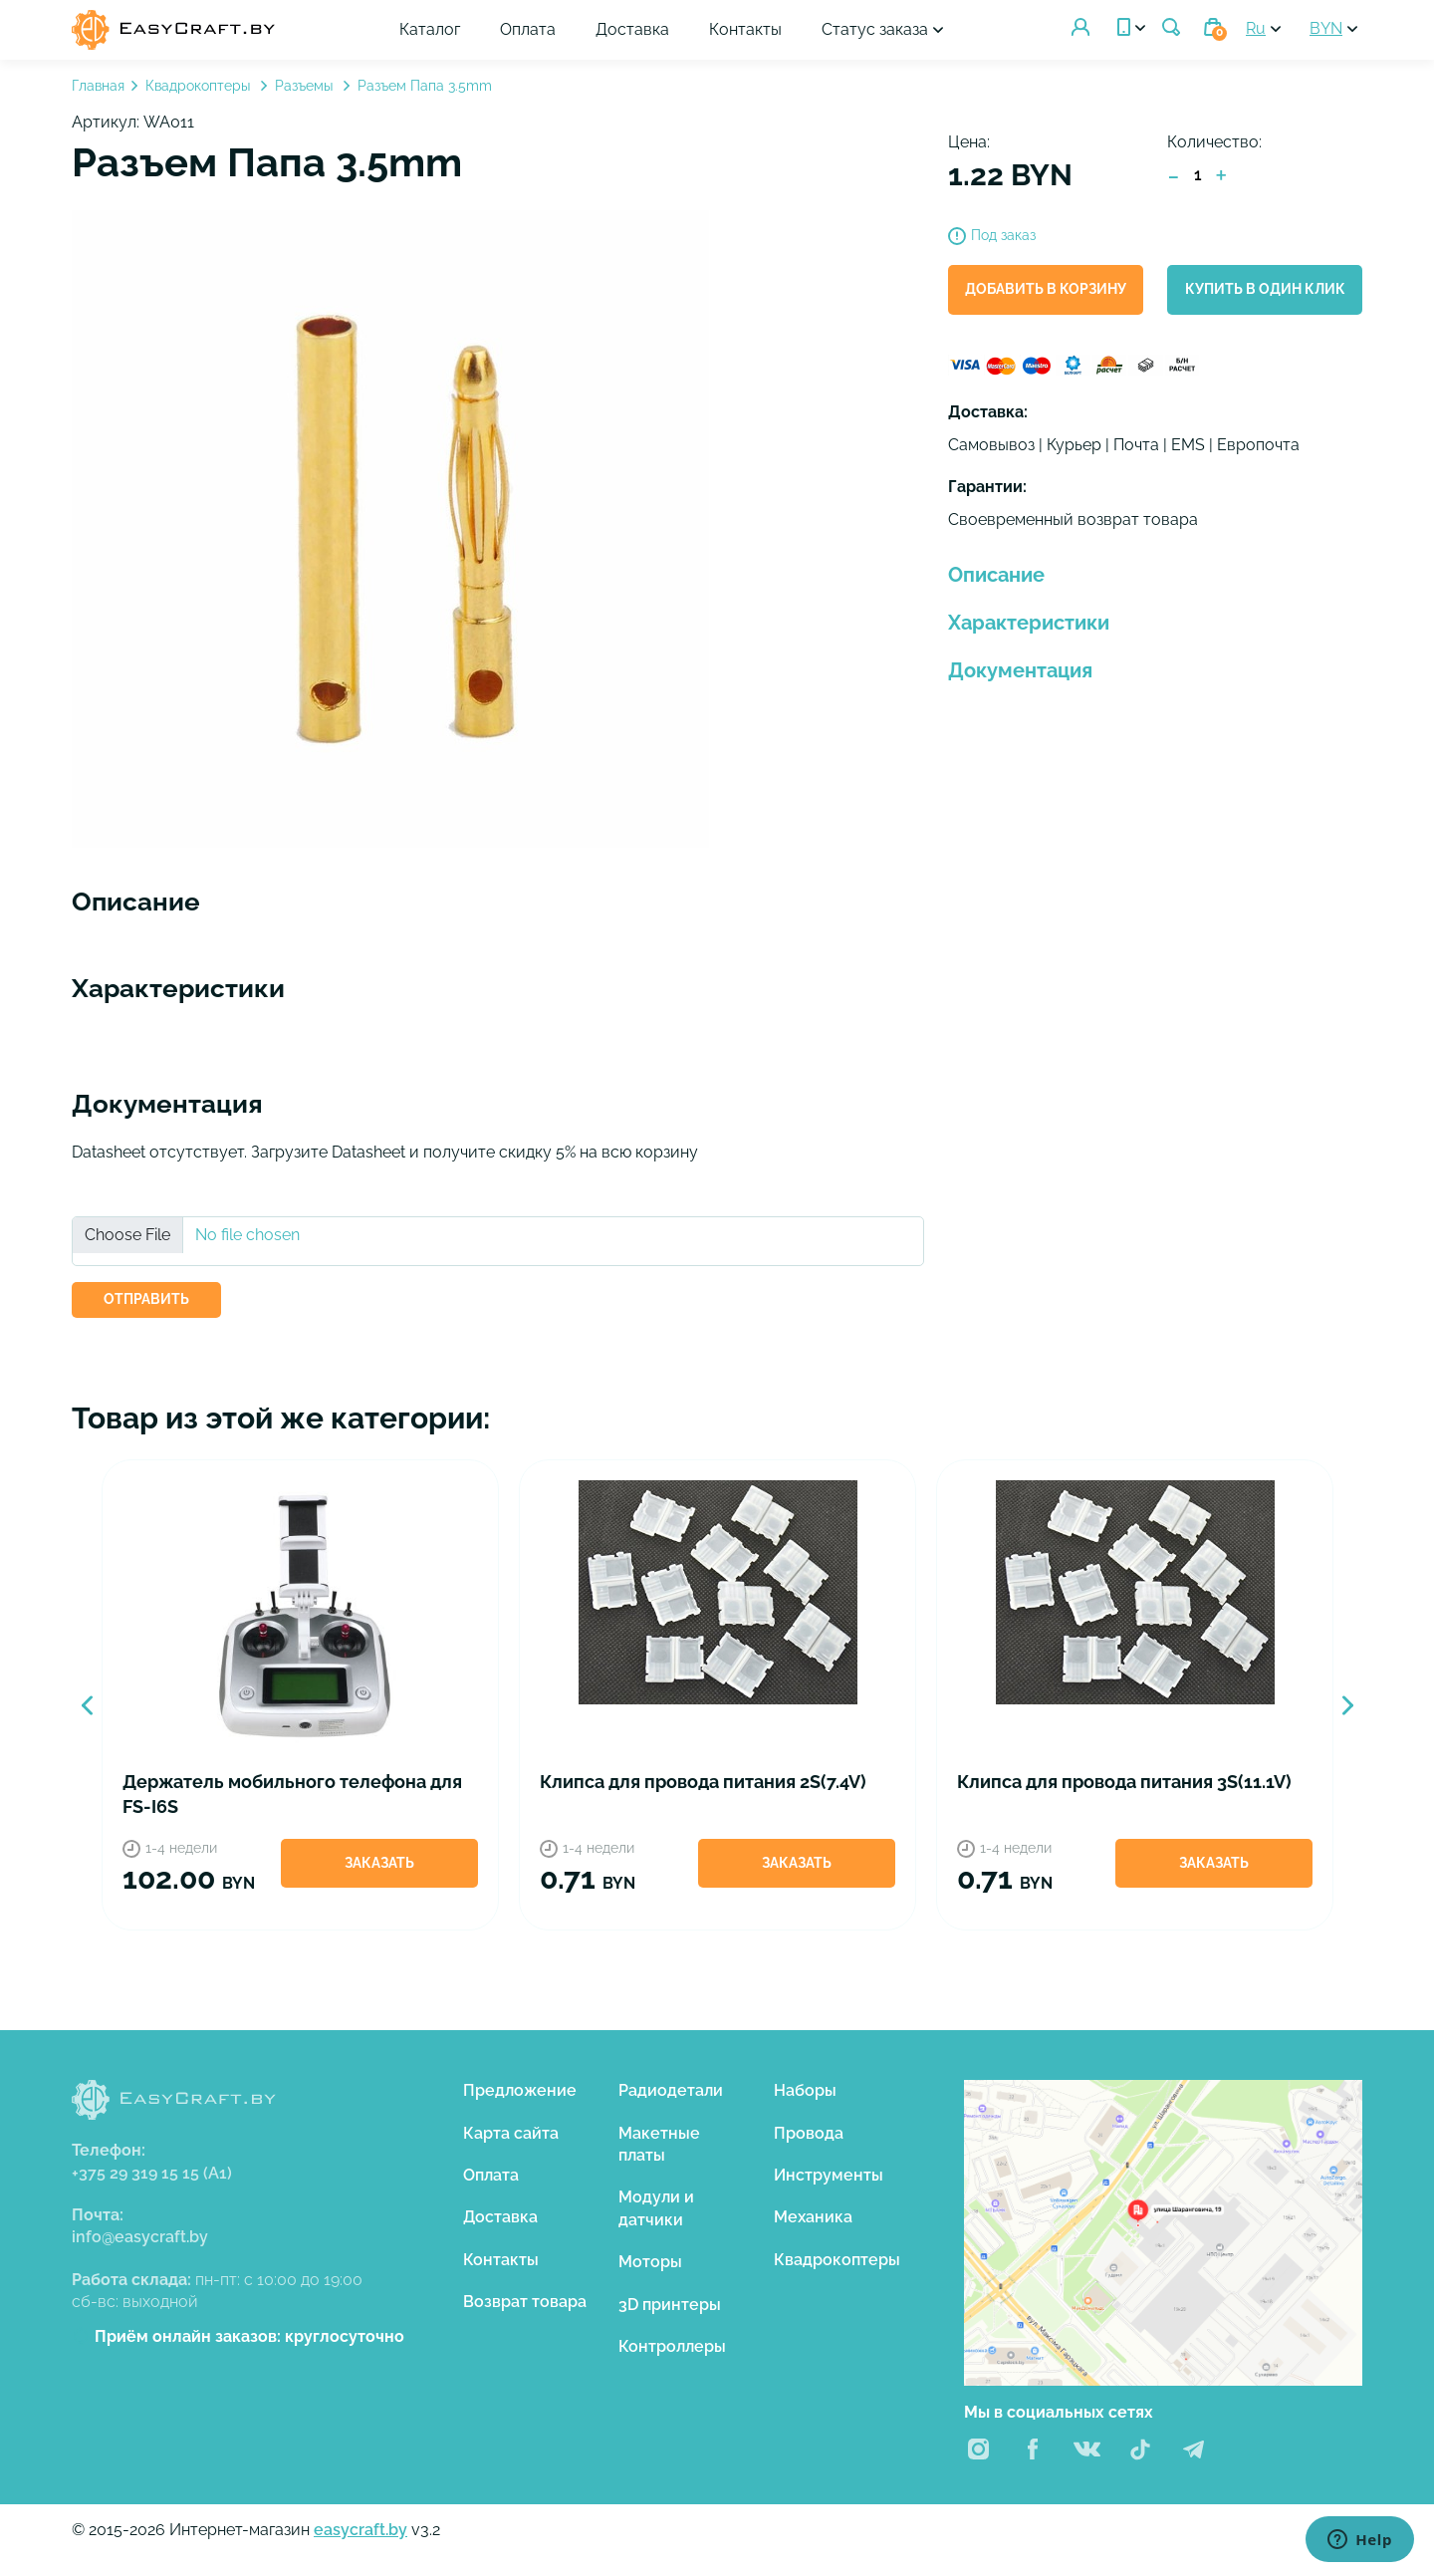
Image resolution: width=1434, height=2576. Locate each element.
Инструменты (828, 2175)
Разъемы (306, 86)
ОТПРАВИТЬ (146, 1299)
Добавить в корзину (1045, 289)
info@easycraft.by (140, 2236)
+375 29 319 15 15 (152, 2173)
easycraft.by (360, 2529)
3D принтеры (669, 2304)
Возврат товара (525, 2301)
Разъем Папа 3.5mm (425, 86)
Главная (98, 86)
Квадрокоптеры (199, 86)
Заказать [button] (379, 1863)
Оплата (529, 29)
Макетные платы (659, 2144)
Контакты (746, 29)
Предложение (520, 2090)
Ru (1256, 28)
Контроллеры (672, 2346)
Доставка (633, 29)
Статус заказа (876, 29)
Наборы (805, 2090)
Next (1347, 1705)
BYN (1326, 28)
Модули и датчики (656, 2208)
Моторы (650, 2261)
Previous (87, 1705)
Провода (808, 2133)
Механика (813, 2216)
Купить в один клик (1265, 289)
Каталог (430, 29)
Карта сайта (511, 2133)
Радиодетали (670, 2090)
